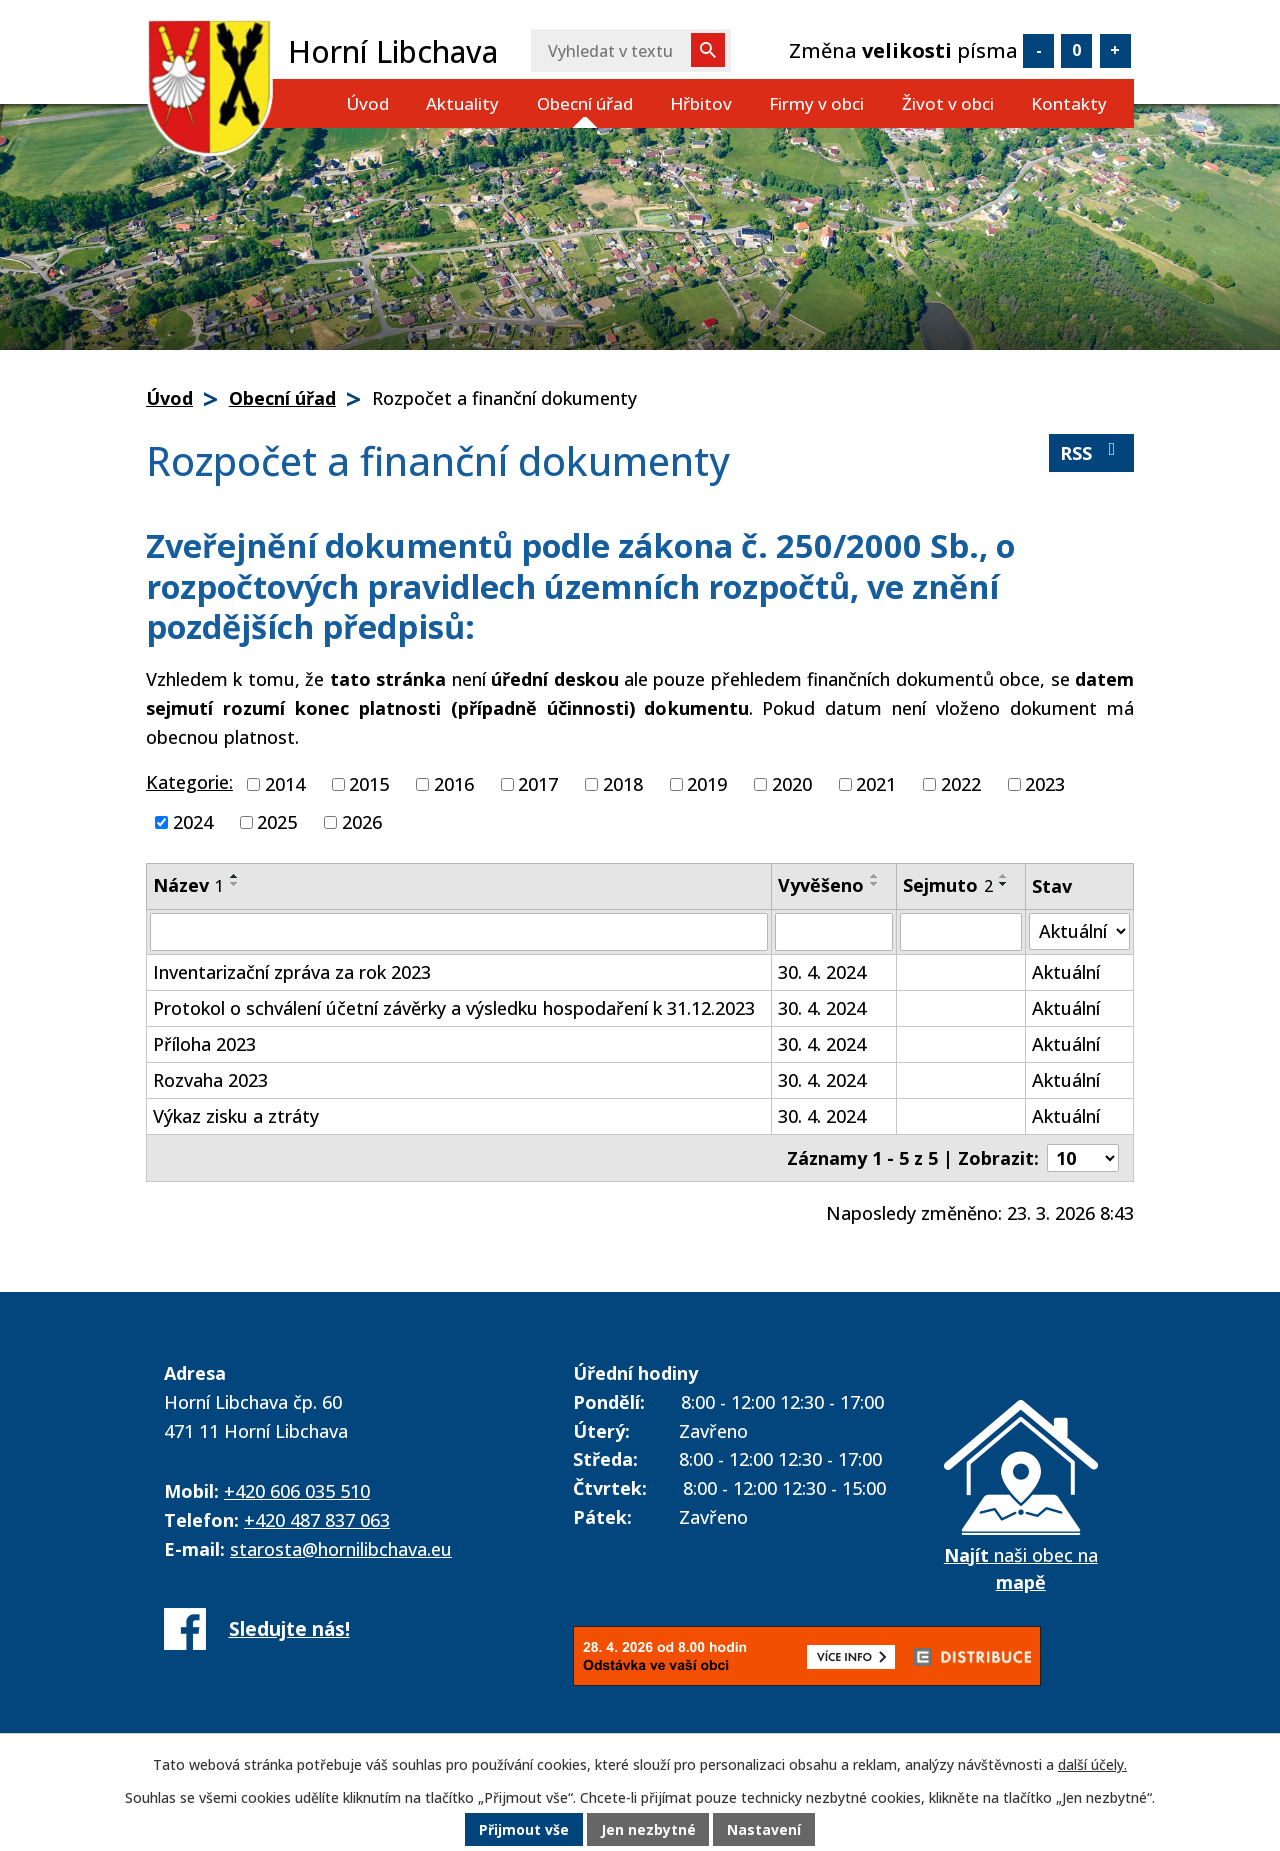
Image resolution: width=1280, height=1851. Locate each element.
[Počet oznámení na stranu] (1083, 1158)
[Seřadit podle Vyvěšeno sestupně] (875, 884)
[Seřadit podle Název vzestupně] (235, 876)
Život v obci (948, 103)
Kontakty (1069, 103)
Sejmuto (948, 885)
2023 (1045, 784)
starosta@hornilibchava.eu (341, 1549)
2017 (538, 784)
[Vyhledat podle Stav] (1079, 931)
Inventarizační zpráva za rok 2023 (292, 972)
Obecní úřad (585, 103)
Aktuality (462, 103)
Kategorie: (189, 782)
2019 (707, 784)
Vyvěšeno (821, 885)
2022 (961, 784)
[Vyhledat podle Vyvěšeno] (834, 932)
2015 (369, 784)
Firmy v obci (816, 103)
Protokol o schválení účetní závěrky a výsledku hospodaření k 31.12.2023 (454, 1008)
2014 (285, 784)
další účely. (1092, 1765)
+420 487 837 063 (317, 1520)
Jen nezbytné (648, 1830)
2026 (362, 822)
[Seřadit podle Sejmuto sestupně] (1004, 884)
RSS (1092, 452)
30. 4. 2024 (822, 972)
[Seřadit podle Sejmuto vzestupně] (1004, 876)
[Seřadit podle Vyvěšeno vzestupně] (875, 876)
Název (188, 885)
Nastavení (765, 1830)
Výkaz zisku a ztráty (236, 1116)
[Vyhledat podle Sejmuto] (961, 932)
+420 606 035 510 (297, 1491)
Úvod (367, 103)
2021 (876, 784)
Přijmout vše (524, 1830)
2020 (792, 784)
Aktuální (1066, 972)
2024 (193, 822)
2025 (277, 822)
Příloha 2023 (204, 1044)
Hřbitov (701, 103)
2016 (454, 784)
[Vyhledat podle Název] (459, 932)
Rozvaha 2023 (210, 1080)
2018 (623, 784)
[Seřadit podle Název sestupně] (235, 884)
